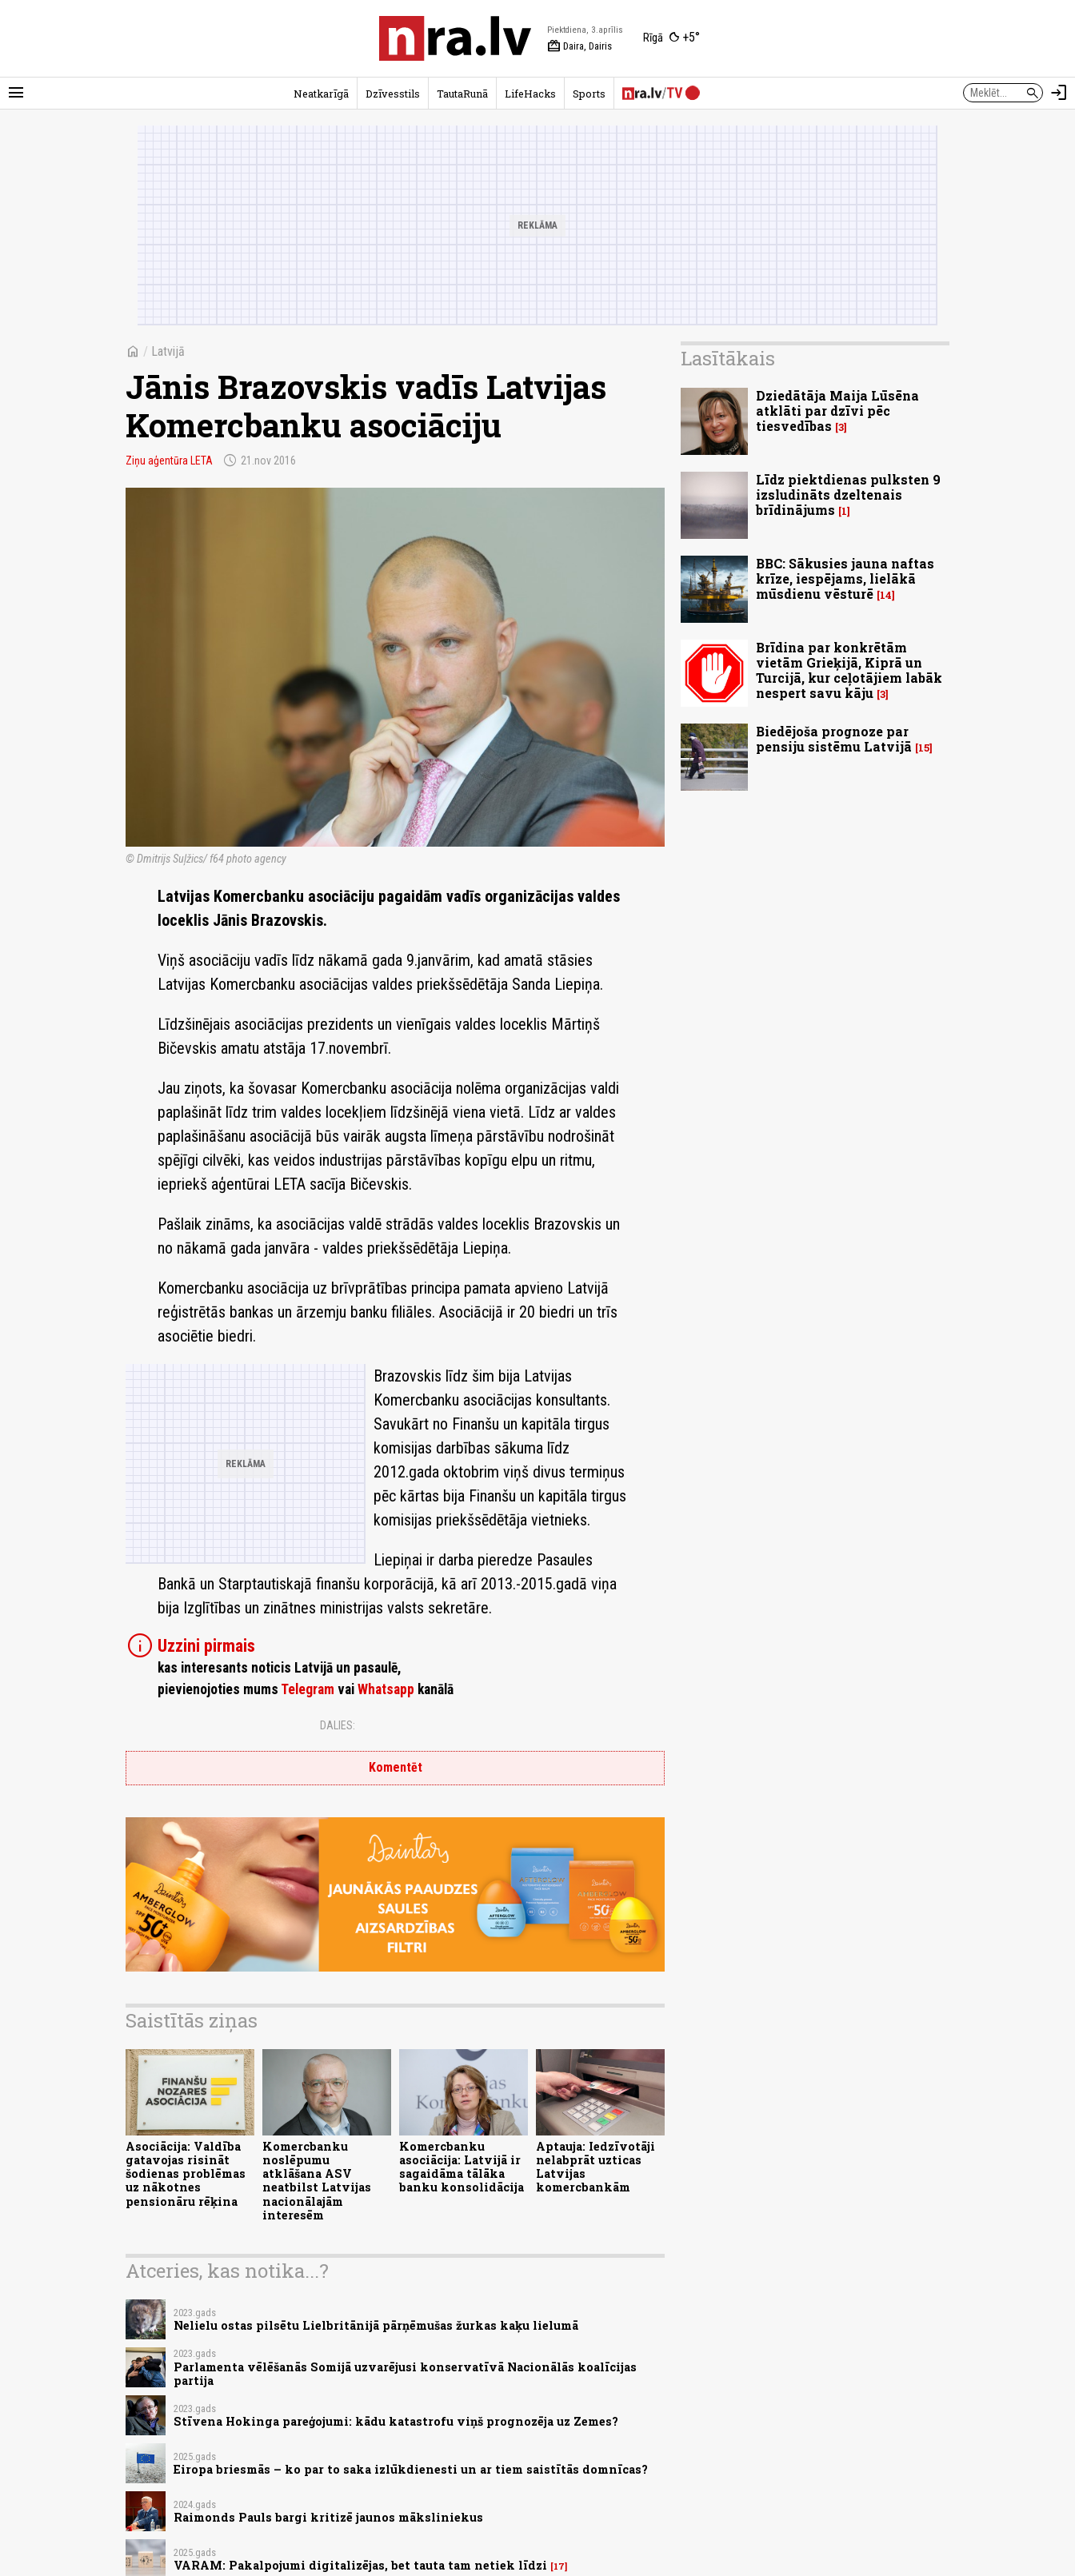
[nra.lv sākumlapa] (455, 38)
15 (923, 748)
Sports (589, 93)
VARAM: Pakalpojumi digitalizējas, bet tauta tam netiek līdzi (360, 2565)
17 (559, 2566)
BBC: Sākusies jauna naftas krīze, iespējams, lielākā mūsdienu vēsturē (845, 578)
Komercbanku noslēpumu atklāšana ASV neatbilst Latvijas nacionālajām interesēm (316, 2181)
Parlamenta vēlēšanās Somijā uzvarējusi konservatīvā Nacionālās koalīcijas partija (405, 2373)
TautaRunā (462, 93)
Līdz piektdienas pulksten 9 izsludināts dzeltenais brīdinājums (848, 494)
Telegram (307, 1689)
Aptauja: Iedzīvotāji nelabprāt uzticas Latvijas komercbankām (595, 2167)
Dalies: (337, 1725)
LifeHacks (530, 93)
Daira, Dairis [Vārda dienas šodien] (579, 46)
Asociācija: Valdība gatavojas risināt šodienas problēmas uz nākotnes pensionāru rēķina (186, 2174)
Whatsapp (386, 1689)
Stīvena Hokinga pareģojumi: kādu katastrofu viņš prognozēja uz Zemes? (396, 2421)
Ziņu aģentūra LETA (169, 460)
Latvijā (168, 351)
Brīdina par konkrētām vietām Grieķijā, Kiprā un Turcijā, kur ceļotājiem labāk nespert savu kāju (849, 670)
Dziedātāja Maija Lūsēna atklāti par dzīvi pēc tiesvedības (837, 410)
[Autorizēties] (1059, 93)
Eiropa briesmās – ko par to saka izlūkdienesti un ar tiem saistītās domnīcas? (411, 2469)
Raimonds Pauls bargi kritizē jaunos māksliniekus (328, 2517)
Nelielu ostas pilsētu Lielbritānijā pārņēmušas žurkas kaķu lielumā (376, 2325)
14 (886, 595)
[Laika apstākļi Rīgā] (671, 38)
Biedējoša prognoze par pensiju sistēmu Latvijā (834, 739)
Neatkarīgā (321, 93)
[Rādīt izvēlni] (16, 93)
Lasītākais (728, 358)
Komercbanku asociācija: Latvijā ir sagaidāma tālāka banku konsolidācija (461, 2167)
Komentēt (395, 1767)
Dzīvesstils (393, 93)
